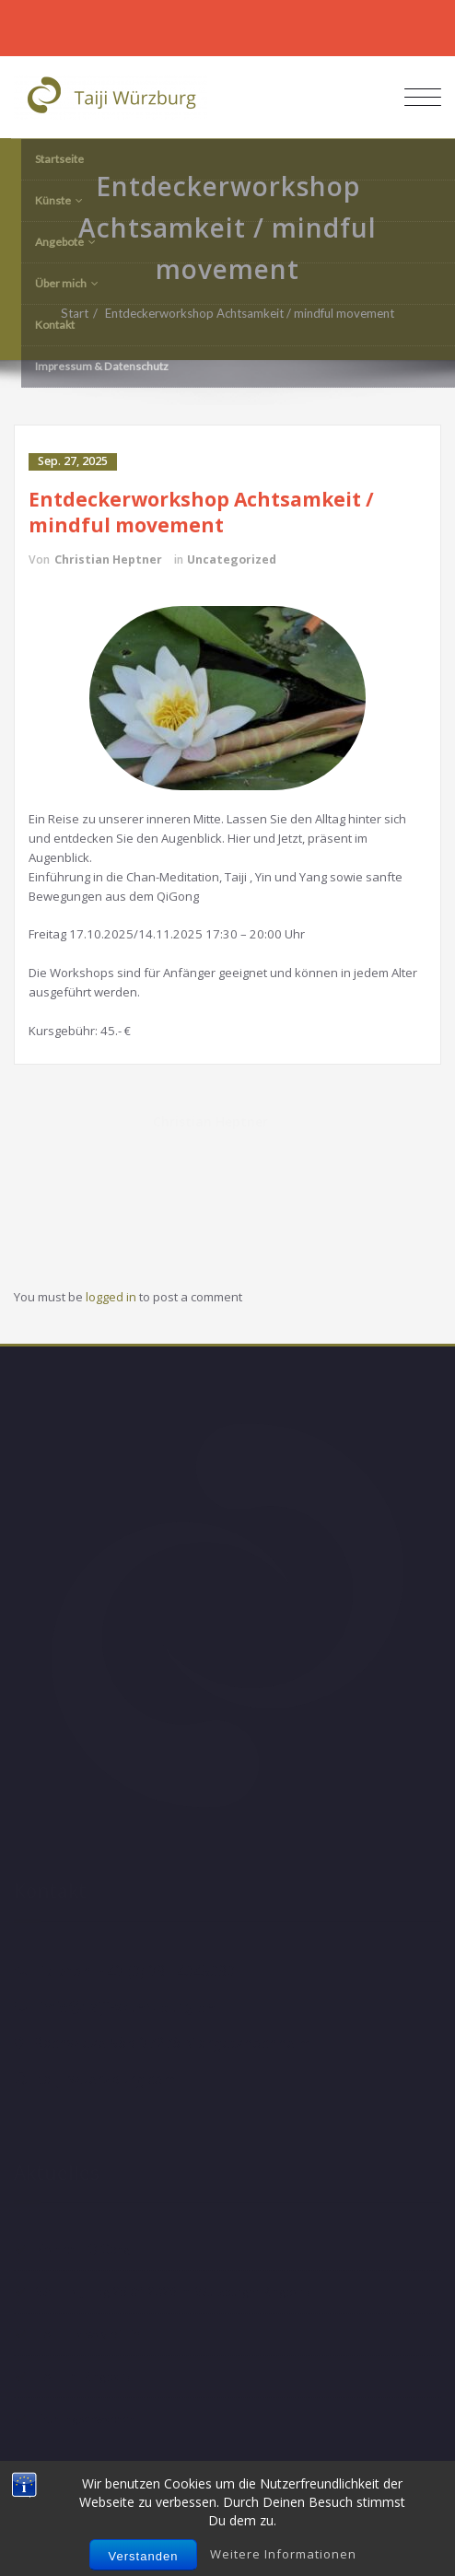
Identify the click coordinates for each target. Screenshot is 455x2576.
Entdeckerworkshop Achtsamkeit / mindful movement (258, 313)
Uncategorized (231, 559)
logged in (111, 1296)
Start (84, 313)
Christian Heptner (108, 559)
